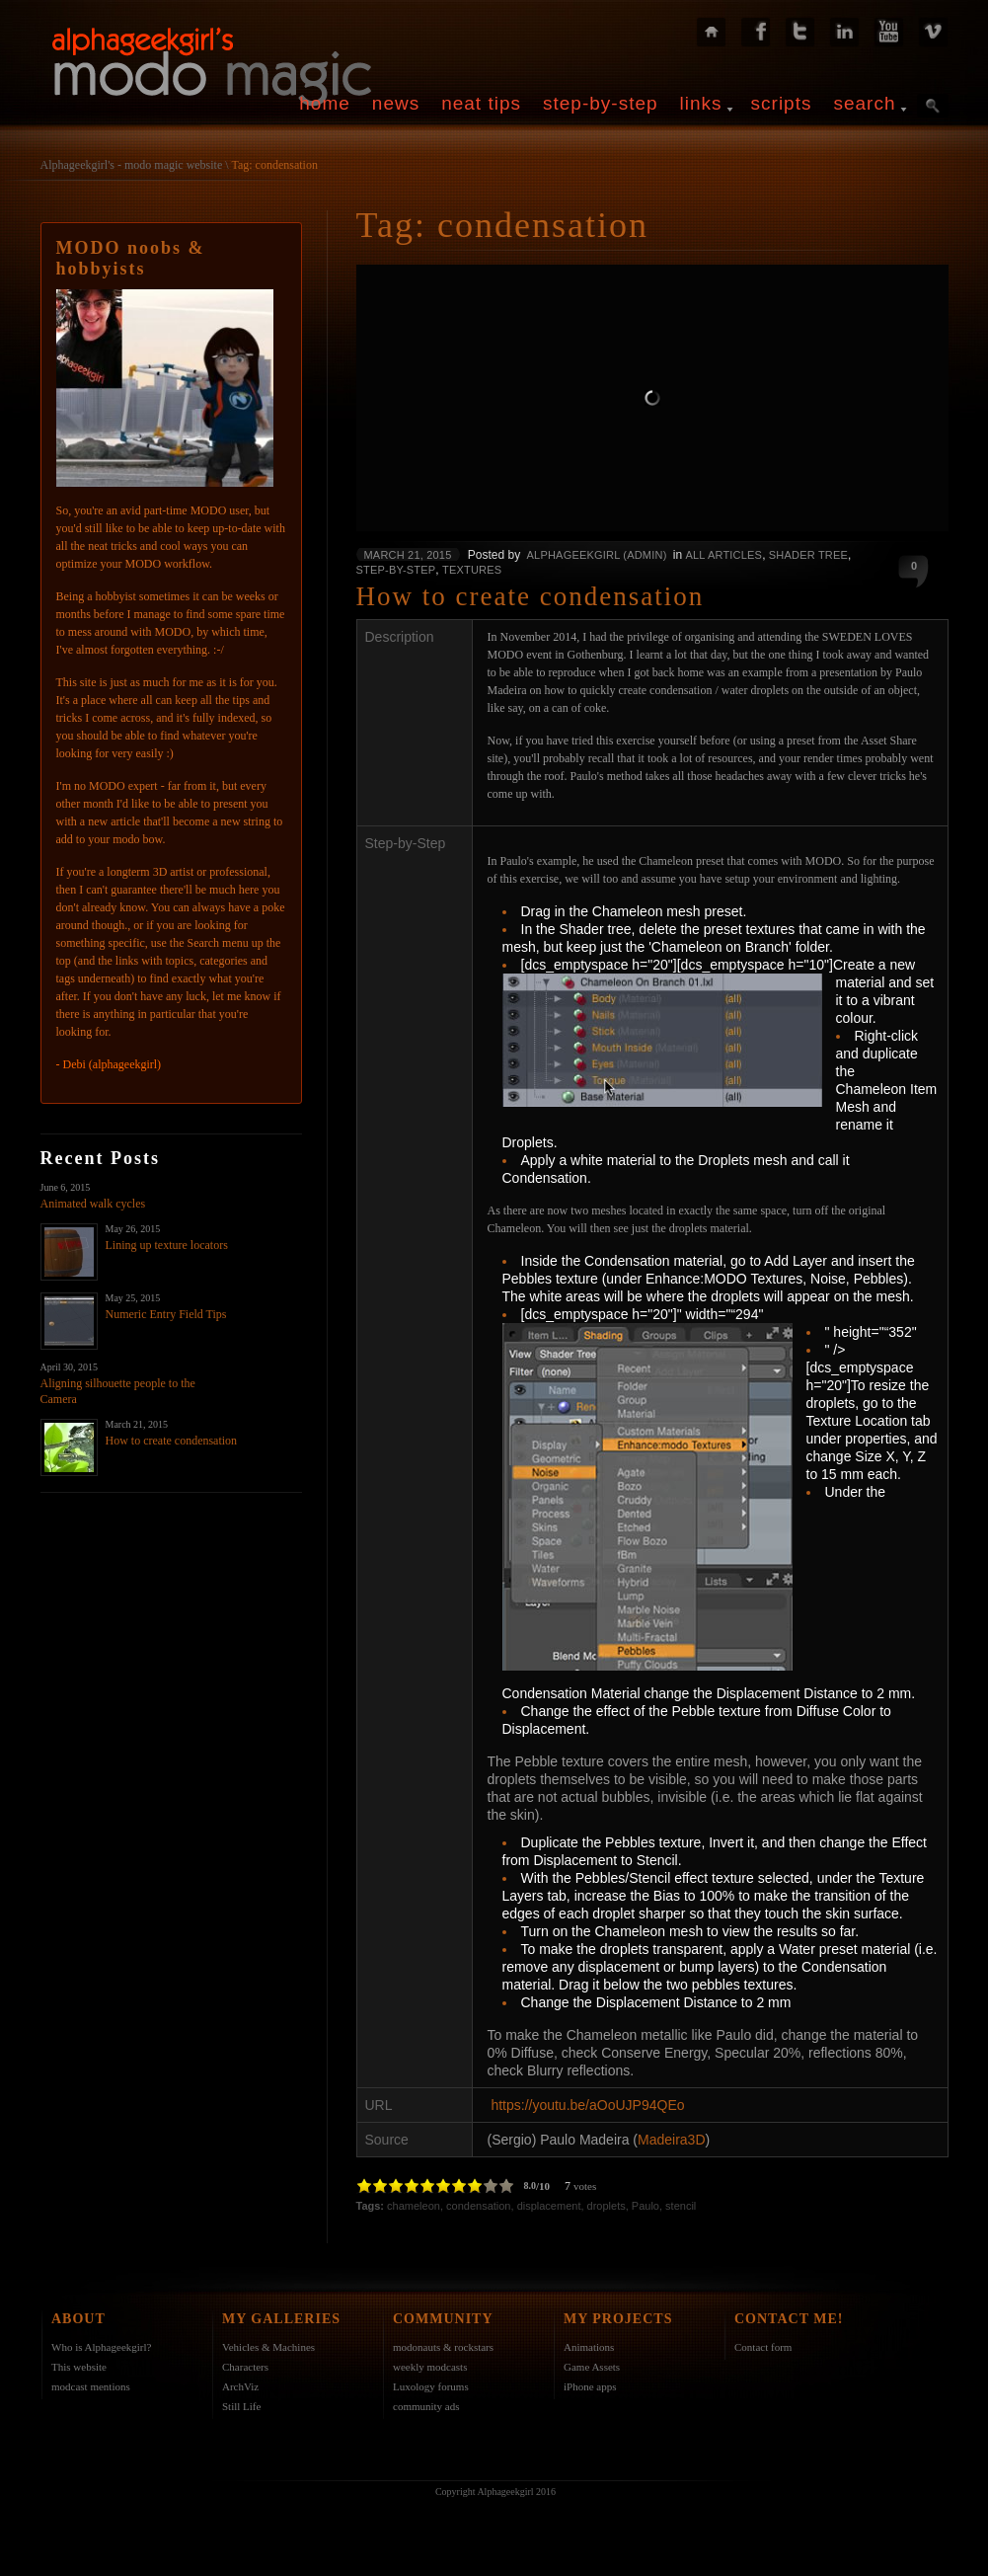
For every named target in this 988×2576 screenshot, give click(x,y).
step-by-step (600, 103)
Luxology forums (431, 2386)
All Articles (724, 555)
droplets (606, 2206)
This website (79, 2367)
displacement (549, 2206)
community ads (426, 2406)
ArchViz (240, 2386)
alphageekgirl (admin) (597, 555)
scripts (781, 103)
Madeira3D (671, 2139)
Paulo (645, 2206)
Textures (471, 570)
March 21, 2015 (408, 555)
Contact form (763, 2347)
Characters (245, 2367)
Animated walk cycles (93, 1203)
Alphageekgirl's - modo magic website (131, 165)
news (395, 103)
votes (584, 2186)
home (324, 103)
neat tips (481, 103)
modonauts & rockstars (443, 2347)
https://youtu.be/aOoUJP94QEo (587, 2105)
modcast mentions (90, 2386)
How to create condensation (172, 1440)
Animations (589, 2347)
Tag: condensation (274, 165)
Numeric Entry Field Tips (166, 1314)
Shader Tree (808, 555)
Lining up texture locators (167, 1245)
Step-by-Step (396, 570)
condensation (478, 2206)
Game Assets (592, 2367)
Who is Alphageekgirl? (101, 2347)
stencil (680, 2206)
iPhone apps (590, 2386)
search (864, 103)
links (701, 103)
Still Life (241, 2406)
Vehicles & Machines (268, 2347)
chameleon (413, 2206)
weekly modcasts (430, 2367)
